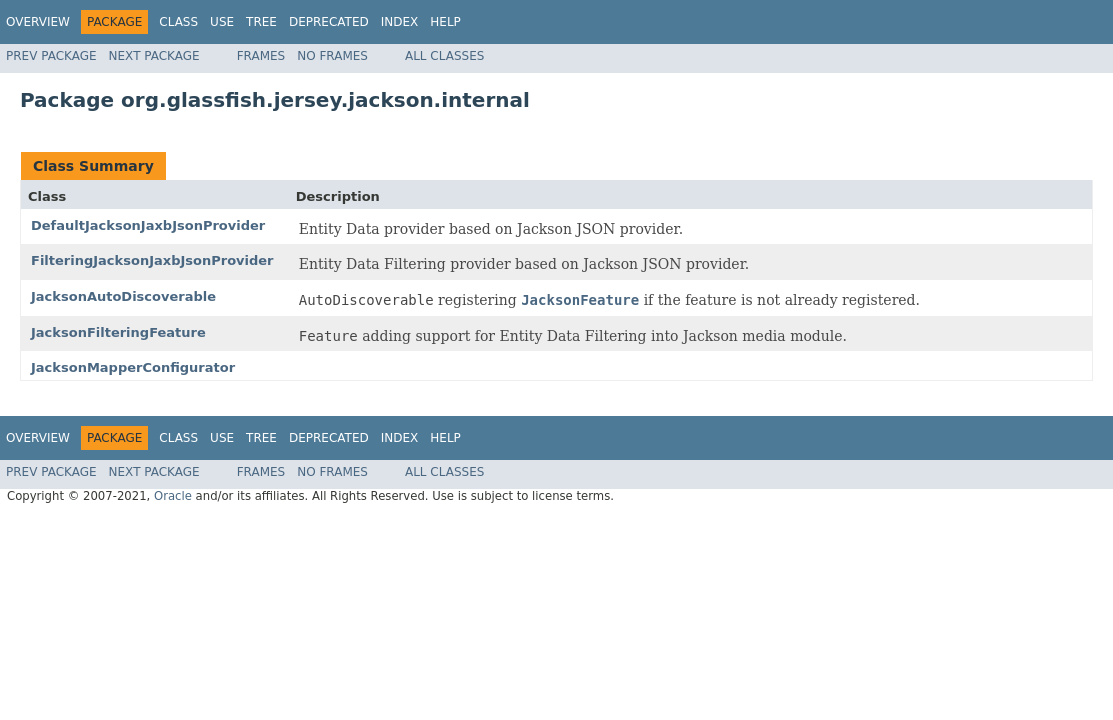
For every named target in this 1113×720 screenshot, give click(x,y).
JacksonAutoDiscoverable (123, 296)
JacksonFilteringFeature (118, 332)
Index (400, 22)
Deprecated (329, 22)
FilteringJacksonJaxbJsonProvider (152, 260)
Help (445, 22)
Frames (261, 56)
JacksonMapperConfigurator (133, 367)
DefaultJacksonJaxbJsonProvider (148, 225)
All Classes (444, 56)
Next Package (154, 56)
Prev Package (51, 56)
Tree (261, 22)
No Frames (332, 56)
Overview (38, 22)
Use (222, 22)
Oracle (173, 496)
